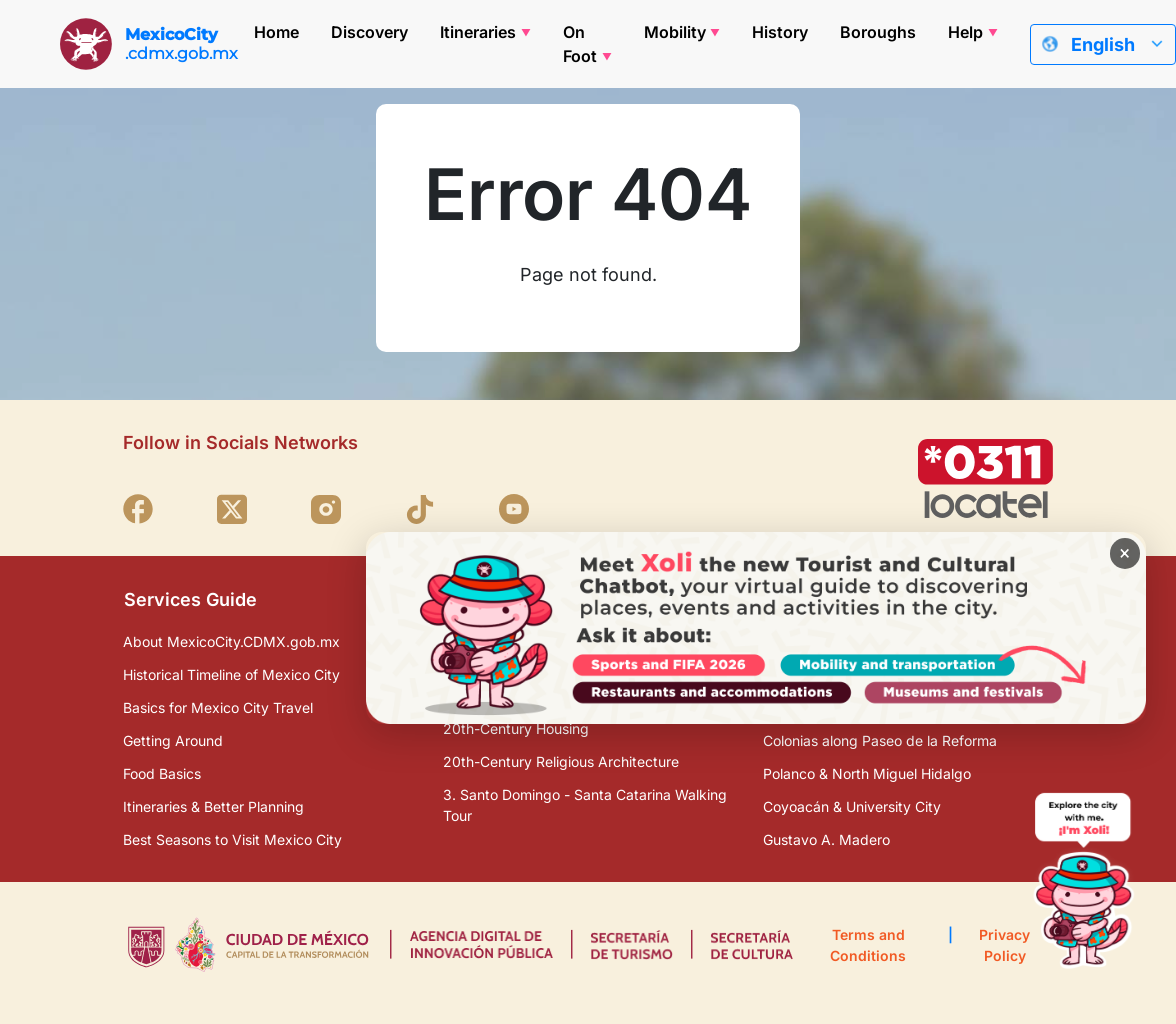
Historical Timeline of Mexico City (231, 674)
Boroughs (878, 32)
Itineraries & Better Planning (213, 806)
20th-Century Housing (516, 728)
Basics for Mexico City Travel (218, 707)
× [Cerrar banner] (1118, 560)
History (780, 32)
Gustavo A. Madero (826, 839)
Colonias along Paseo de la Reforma (880, 740)
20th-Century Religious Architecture (561, 761)
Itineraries (478, 32)
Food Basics (162, 773)
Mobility (675, 32)
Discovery (369, 32)
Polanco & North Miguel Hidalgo (867, 773)
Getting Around (173, 740)
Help (965, 32)
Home (276, 32)
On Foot (580, 44)
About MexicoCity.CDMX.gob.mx (231, 641)
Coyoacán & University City (852, 806)
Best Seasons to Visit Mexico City (232, 839)
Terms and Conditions (868, 945)
